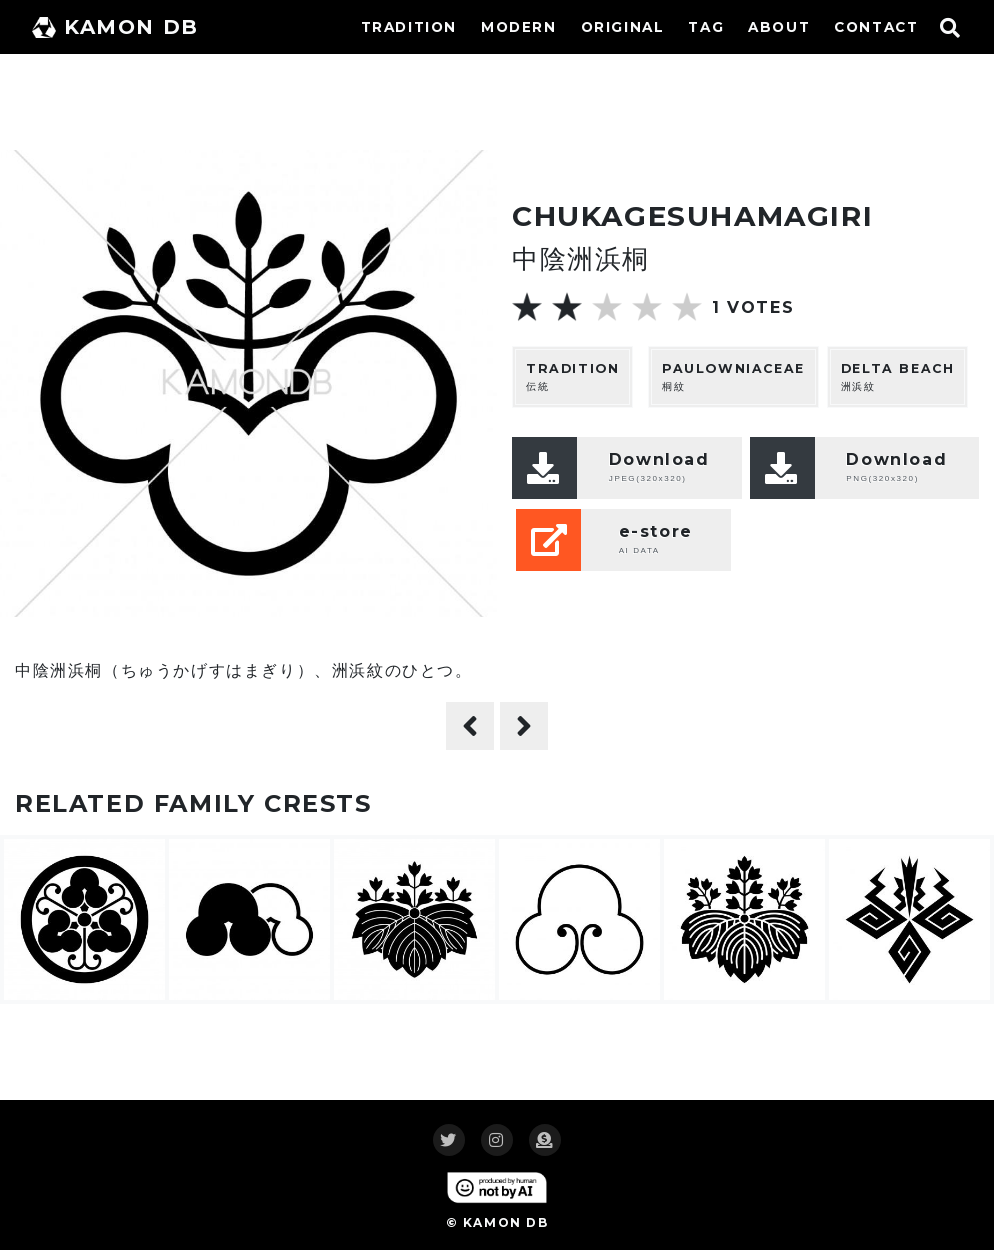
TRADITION (409, 27)
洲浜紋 (898, 376)
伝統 (572, 376)
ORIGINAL (623, 27)
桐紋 (733, 376)
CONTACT (876, 27)
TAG (706, 27)
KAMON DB (115, 27)
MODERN (519, 27)
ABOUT (779, 27)
